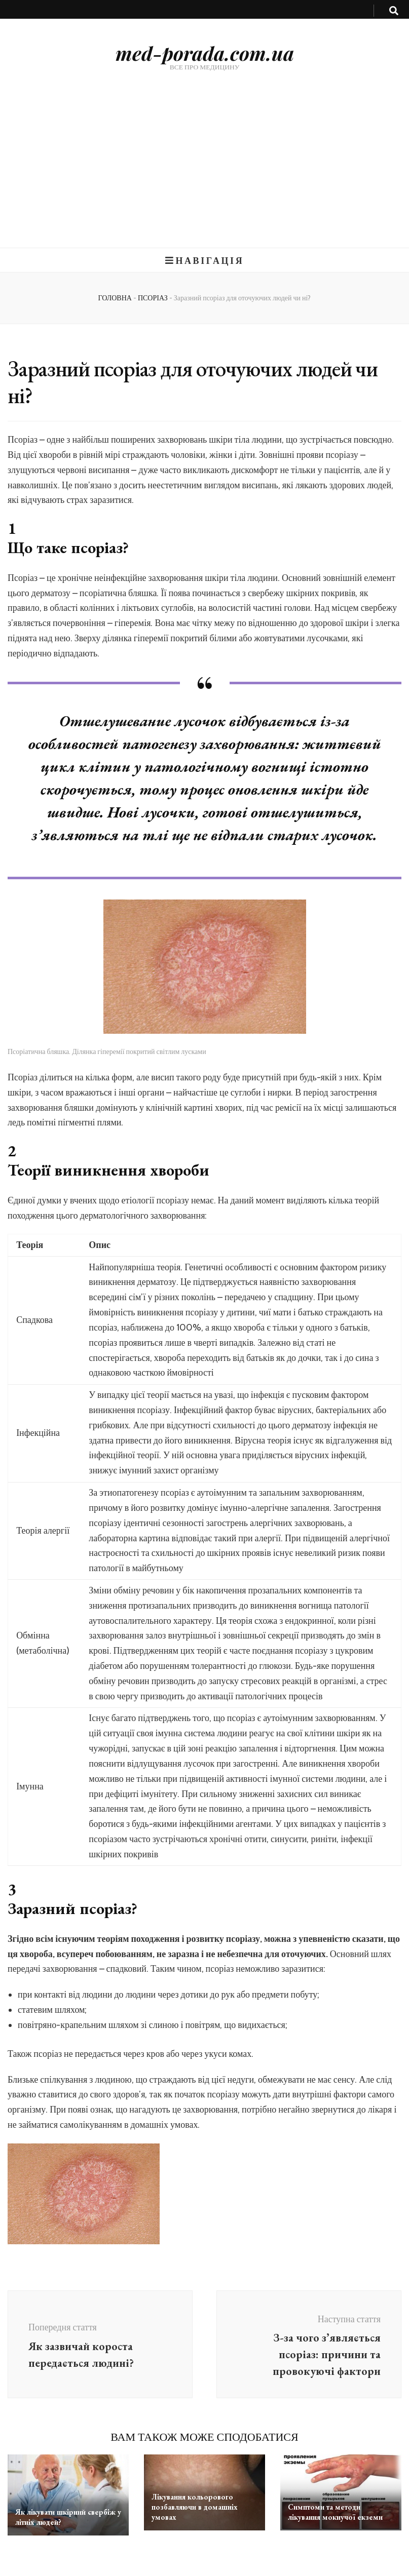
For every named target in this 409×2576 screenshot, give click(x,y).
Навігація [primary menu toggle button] (204, 260)
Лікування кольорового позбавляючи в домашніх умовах (195, 2507)
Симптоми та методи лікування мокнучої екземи (335, 2512)
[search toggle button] (393, 11)
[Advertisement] (204, 172)
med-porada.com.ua (205, 53)
